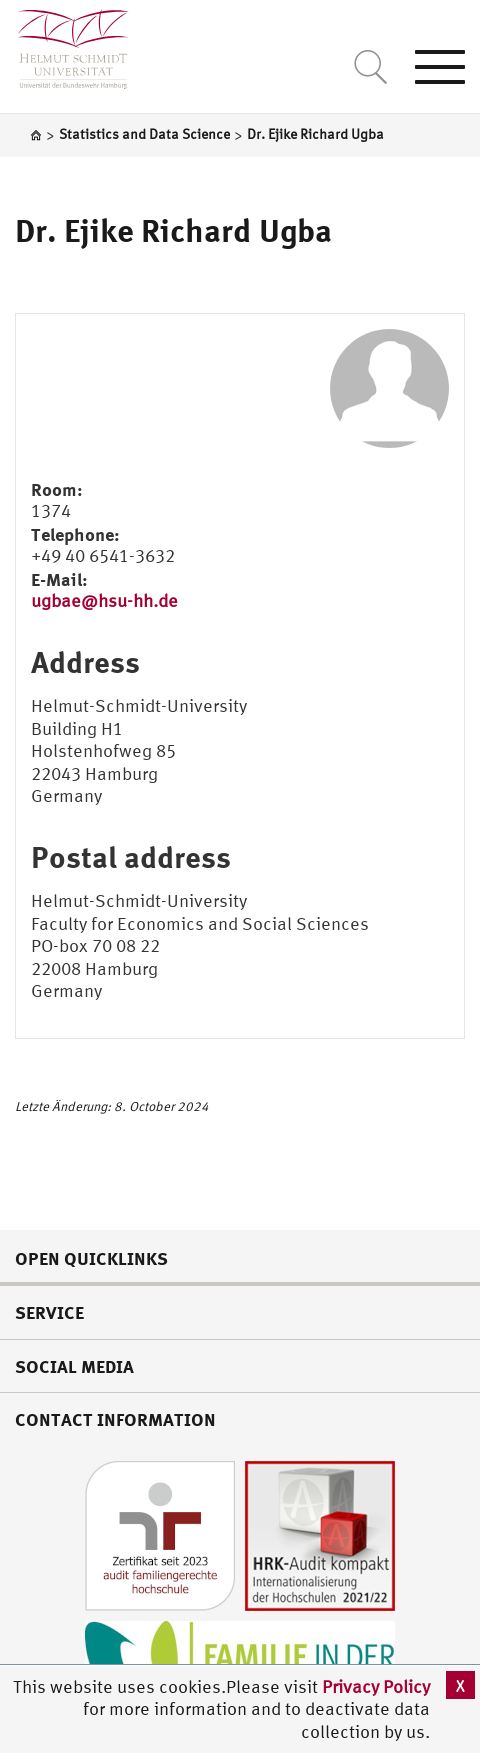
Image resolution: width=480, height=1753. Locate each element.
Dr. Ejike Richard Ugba (173, 230)
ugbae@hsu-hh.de (104, 600)
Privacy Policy (376, 1686)
